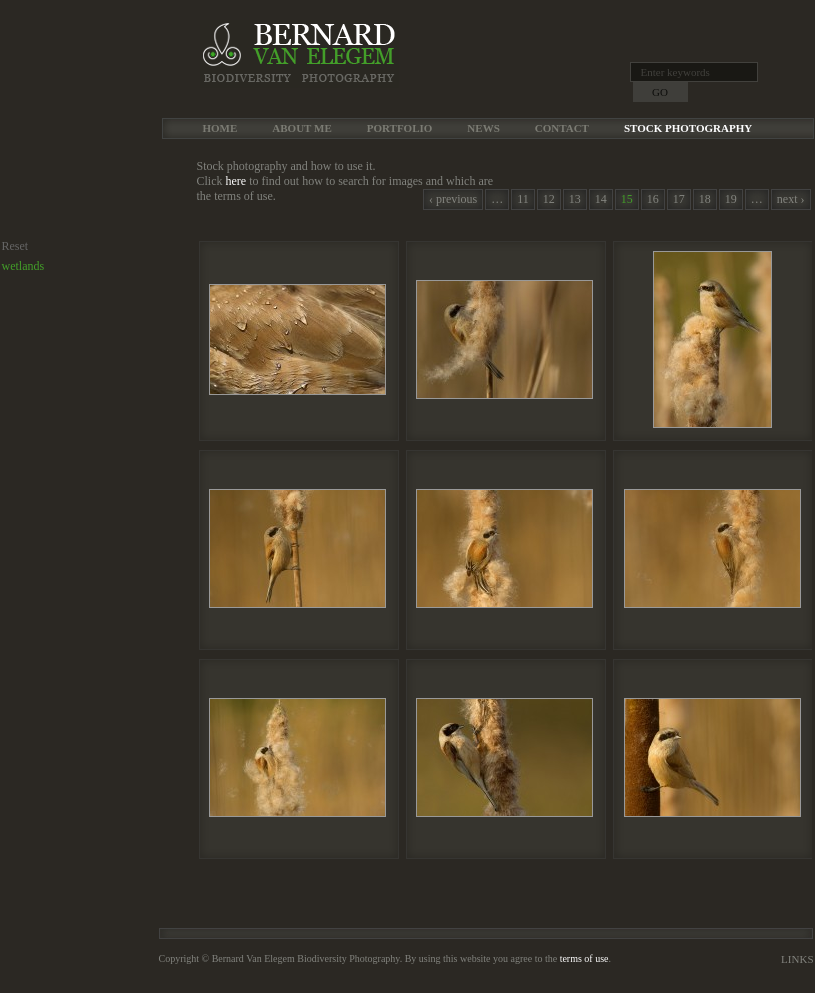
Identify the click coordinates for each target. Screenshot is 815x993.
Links (797, 959)
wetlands (23, 266)
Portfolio (400, 128)
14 (601, 199)
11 (523, 199)
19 (731, 199)
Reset (15, 246)
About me (301, 128)
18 (705, 199)
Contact (562, 128)
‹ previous (453, 199)
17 (679, 199)
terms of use (584, 958)
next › (791, 199)
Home (220, 128)
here (236, 181)
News (483, 128)
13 (575, 199)
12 (549, 199)
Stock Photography (688, 128)
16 (653, 199)
